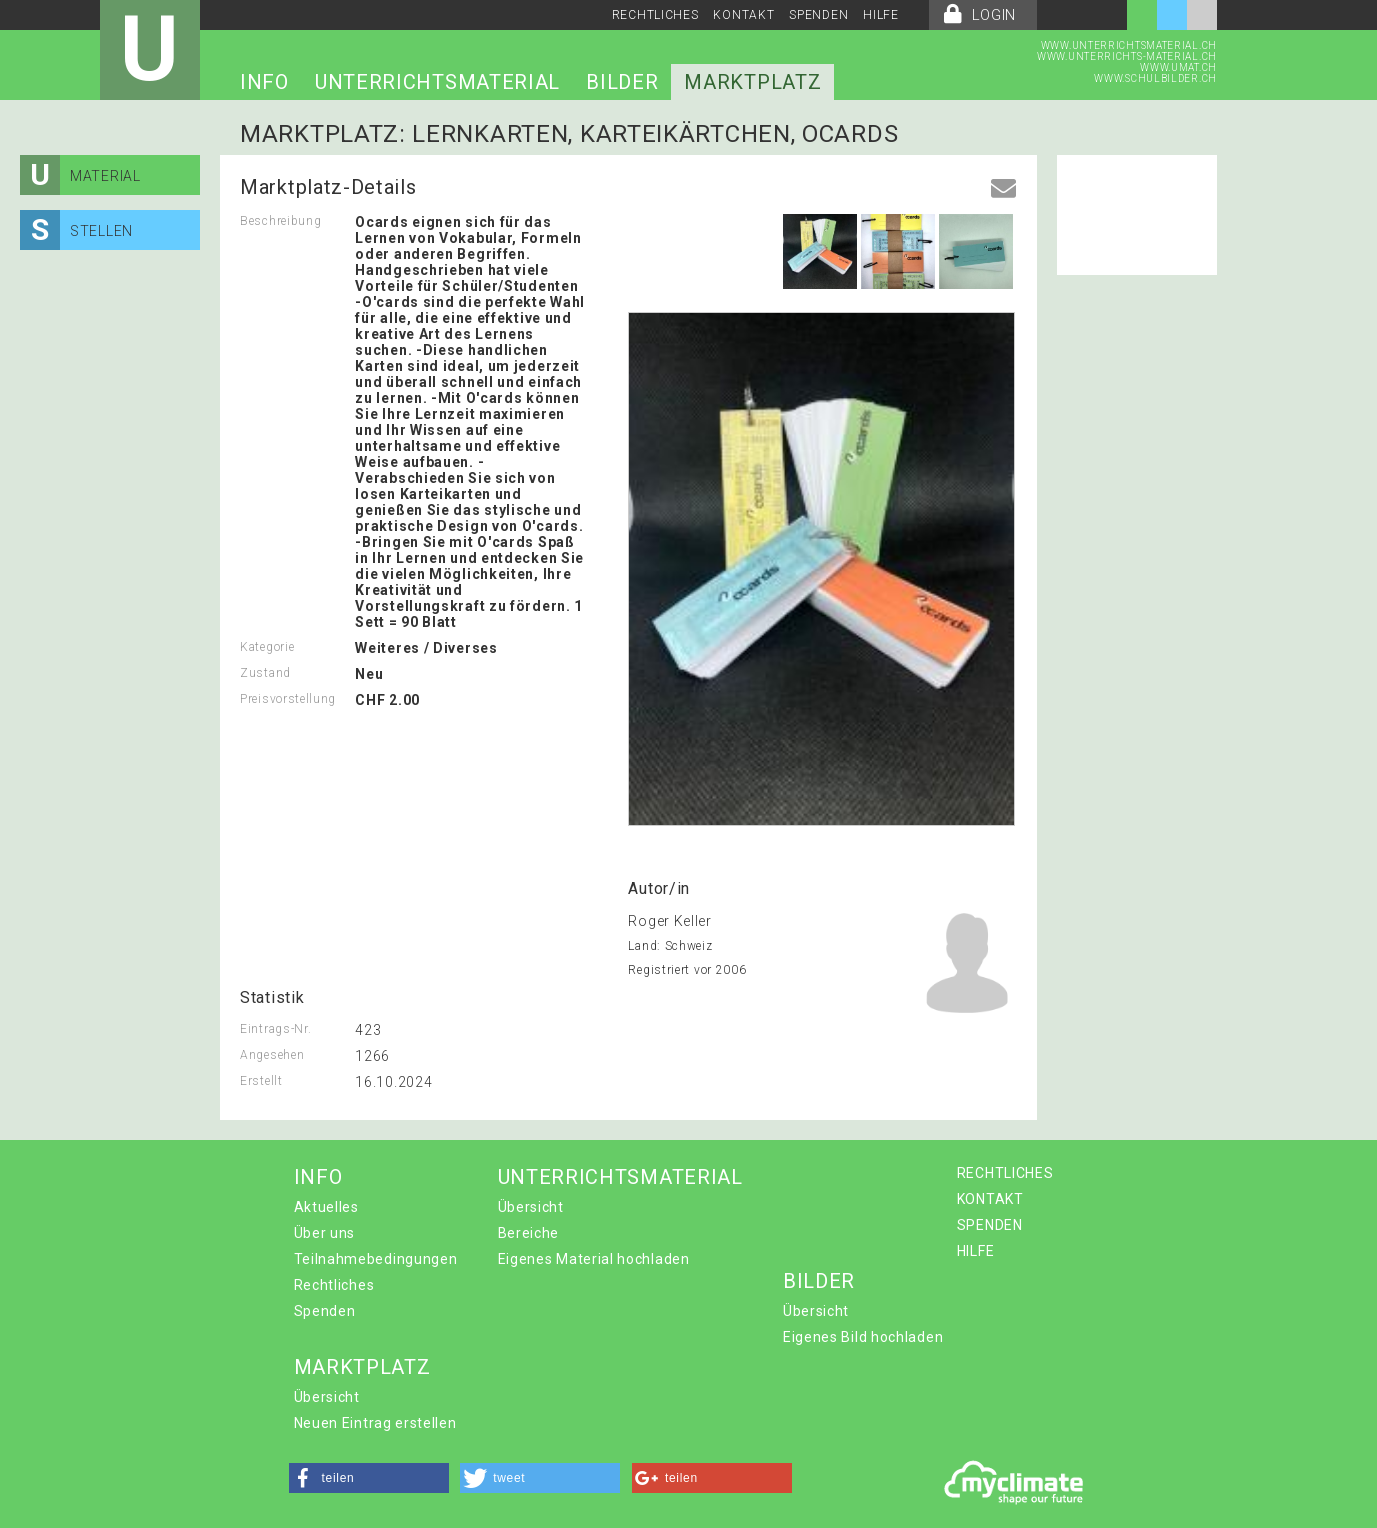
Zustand (265, 673)
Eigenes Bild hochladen (863, 1337)
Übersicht (531, 1207)
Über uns (325, 1233)
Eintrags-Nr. (275, 1029)
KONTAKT (743, 15)
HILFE (881, 15)
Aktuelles (326, 1207)
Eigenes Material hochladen (594, 1259)
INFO (264, 82)
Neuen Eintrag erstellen (375, 1423)
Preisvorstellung (288, 699)
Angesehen (272, 1055)
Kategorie (267, 647)
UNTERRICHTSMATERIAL (437, 82)
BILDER (622, 82)
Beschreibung (280, 221)
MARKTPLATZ (752, 82)
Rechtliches (334, 1285)
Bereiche (529, 1233)
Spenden (325, 1311)
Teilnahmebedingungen (376, 1259)
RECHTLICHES (655, 15)
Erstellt (261, 1081)
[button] (369, 1478)
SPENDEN (818, 15)
